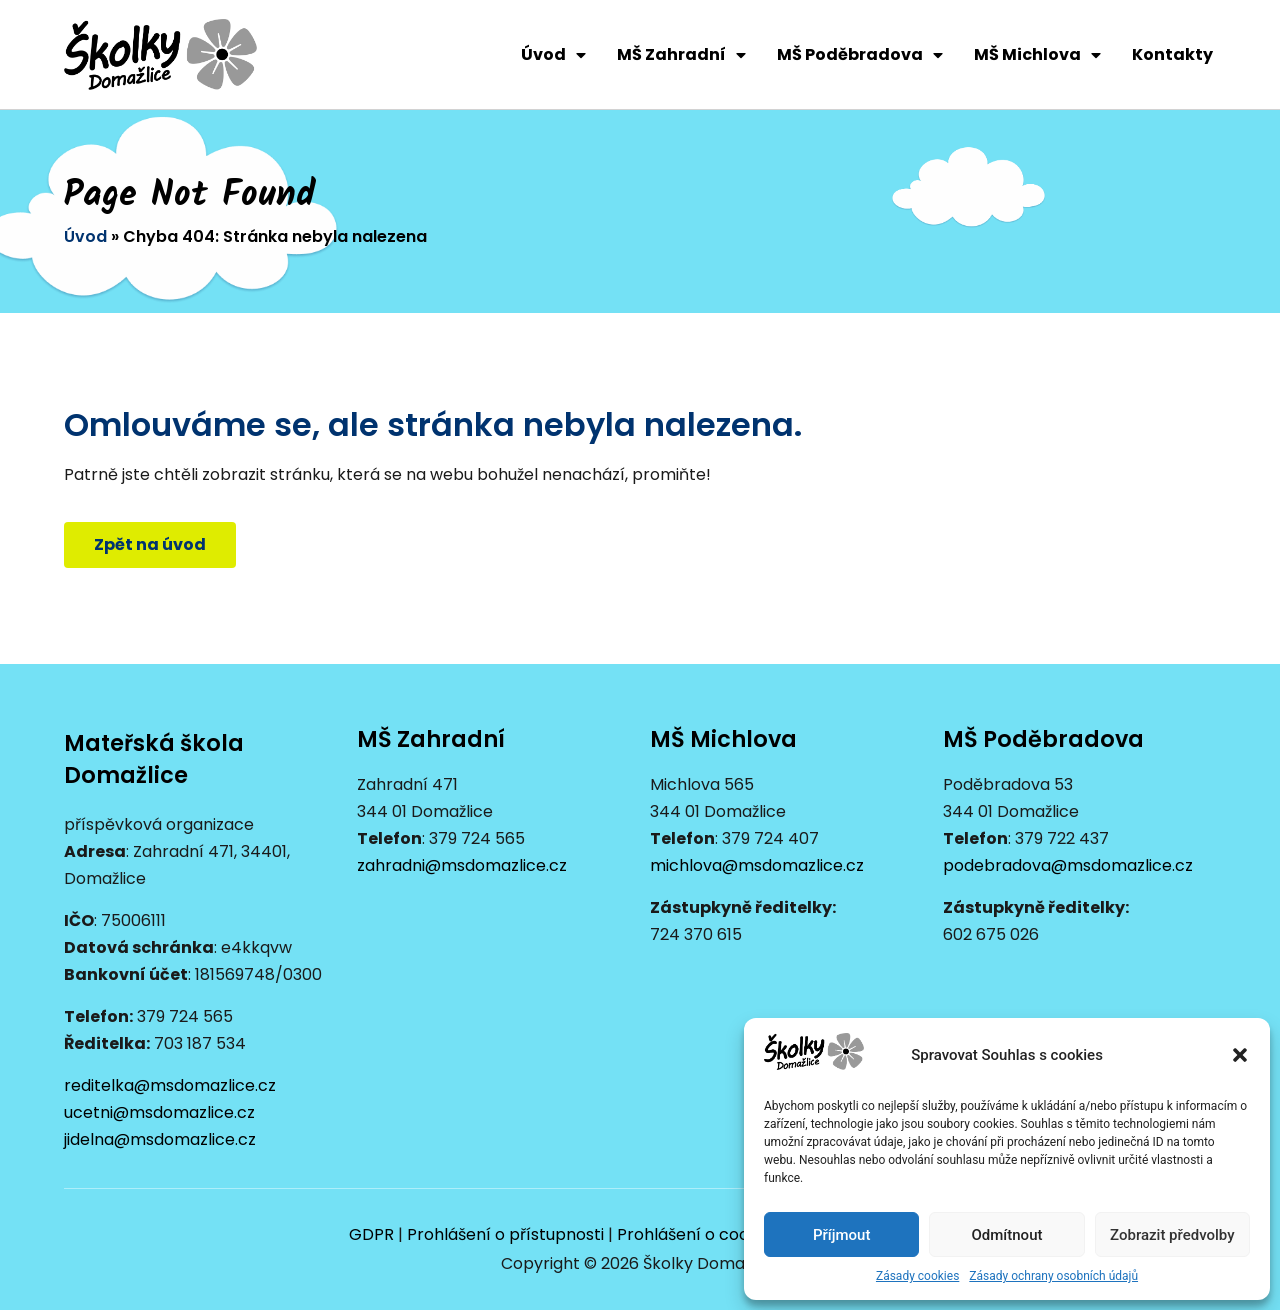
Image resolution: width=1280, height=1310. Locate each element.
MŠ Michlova (1037, 55)
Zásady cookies (917, 1276)
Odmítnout (1007, 1235)
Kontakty (1172, 54)
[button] (1240, 1055)
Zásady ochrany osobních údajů (1053, 1276)
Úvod (553, 55)
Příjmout (841, 1235)
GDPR (371, 1234)
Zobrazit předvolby (1172, 1235)
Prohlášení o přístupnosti (505, 1234)
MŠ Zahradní (681, 55)
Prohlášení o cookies (698, 1234)
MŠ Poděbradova (860, 55)
